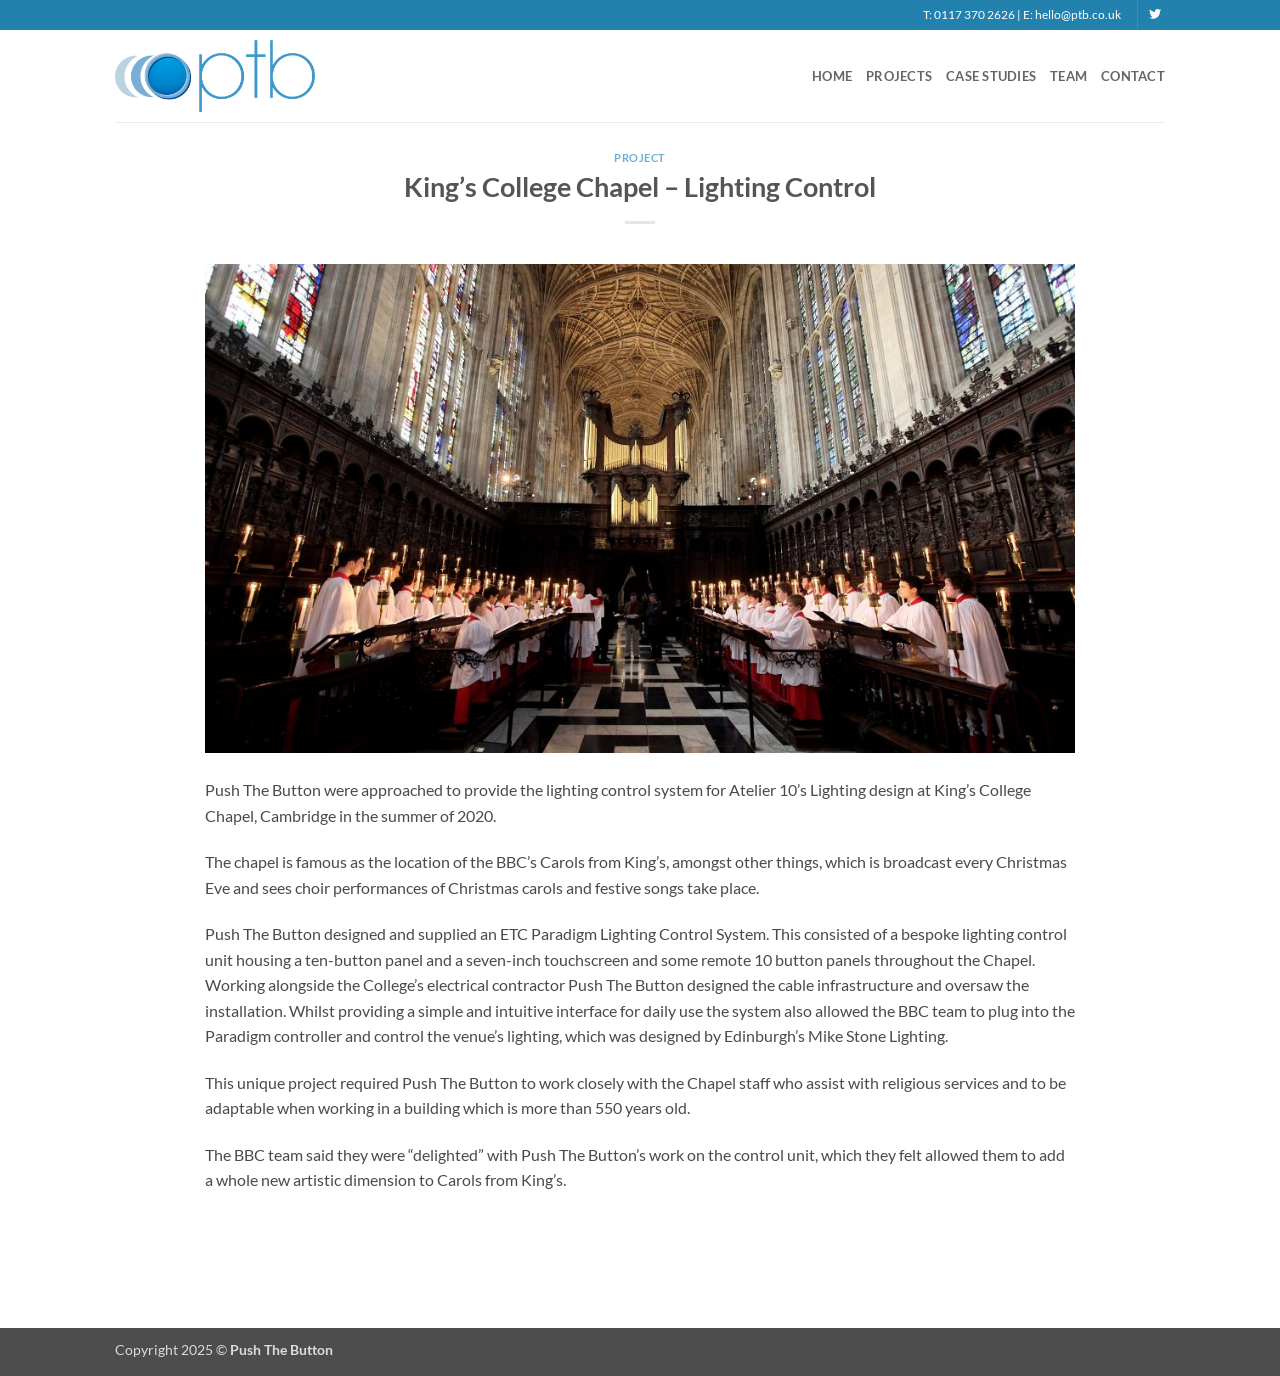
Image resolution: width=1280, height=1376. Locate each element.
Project (640, 157)
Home (832, 76)
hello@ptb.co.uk (1078, 14)
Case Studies (991, 76)
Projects (899, 76)
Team (1068, 76)
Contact (1133, 76)
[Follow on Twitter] (1155, 15)
